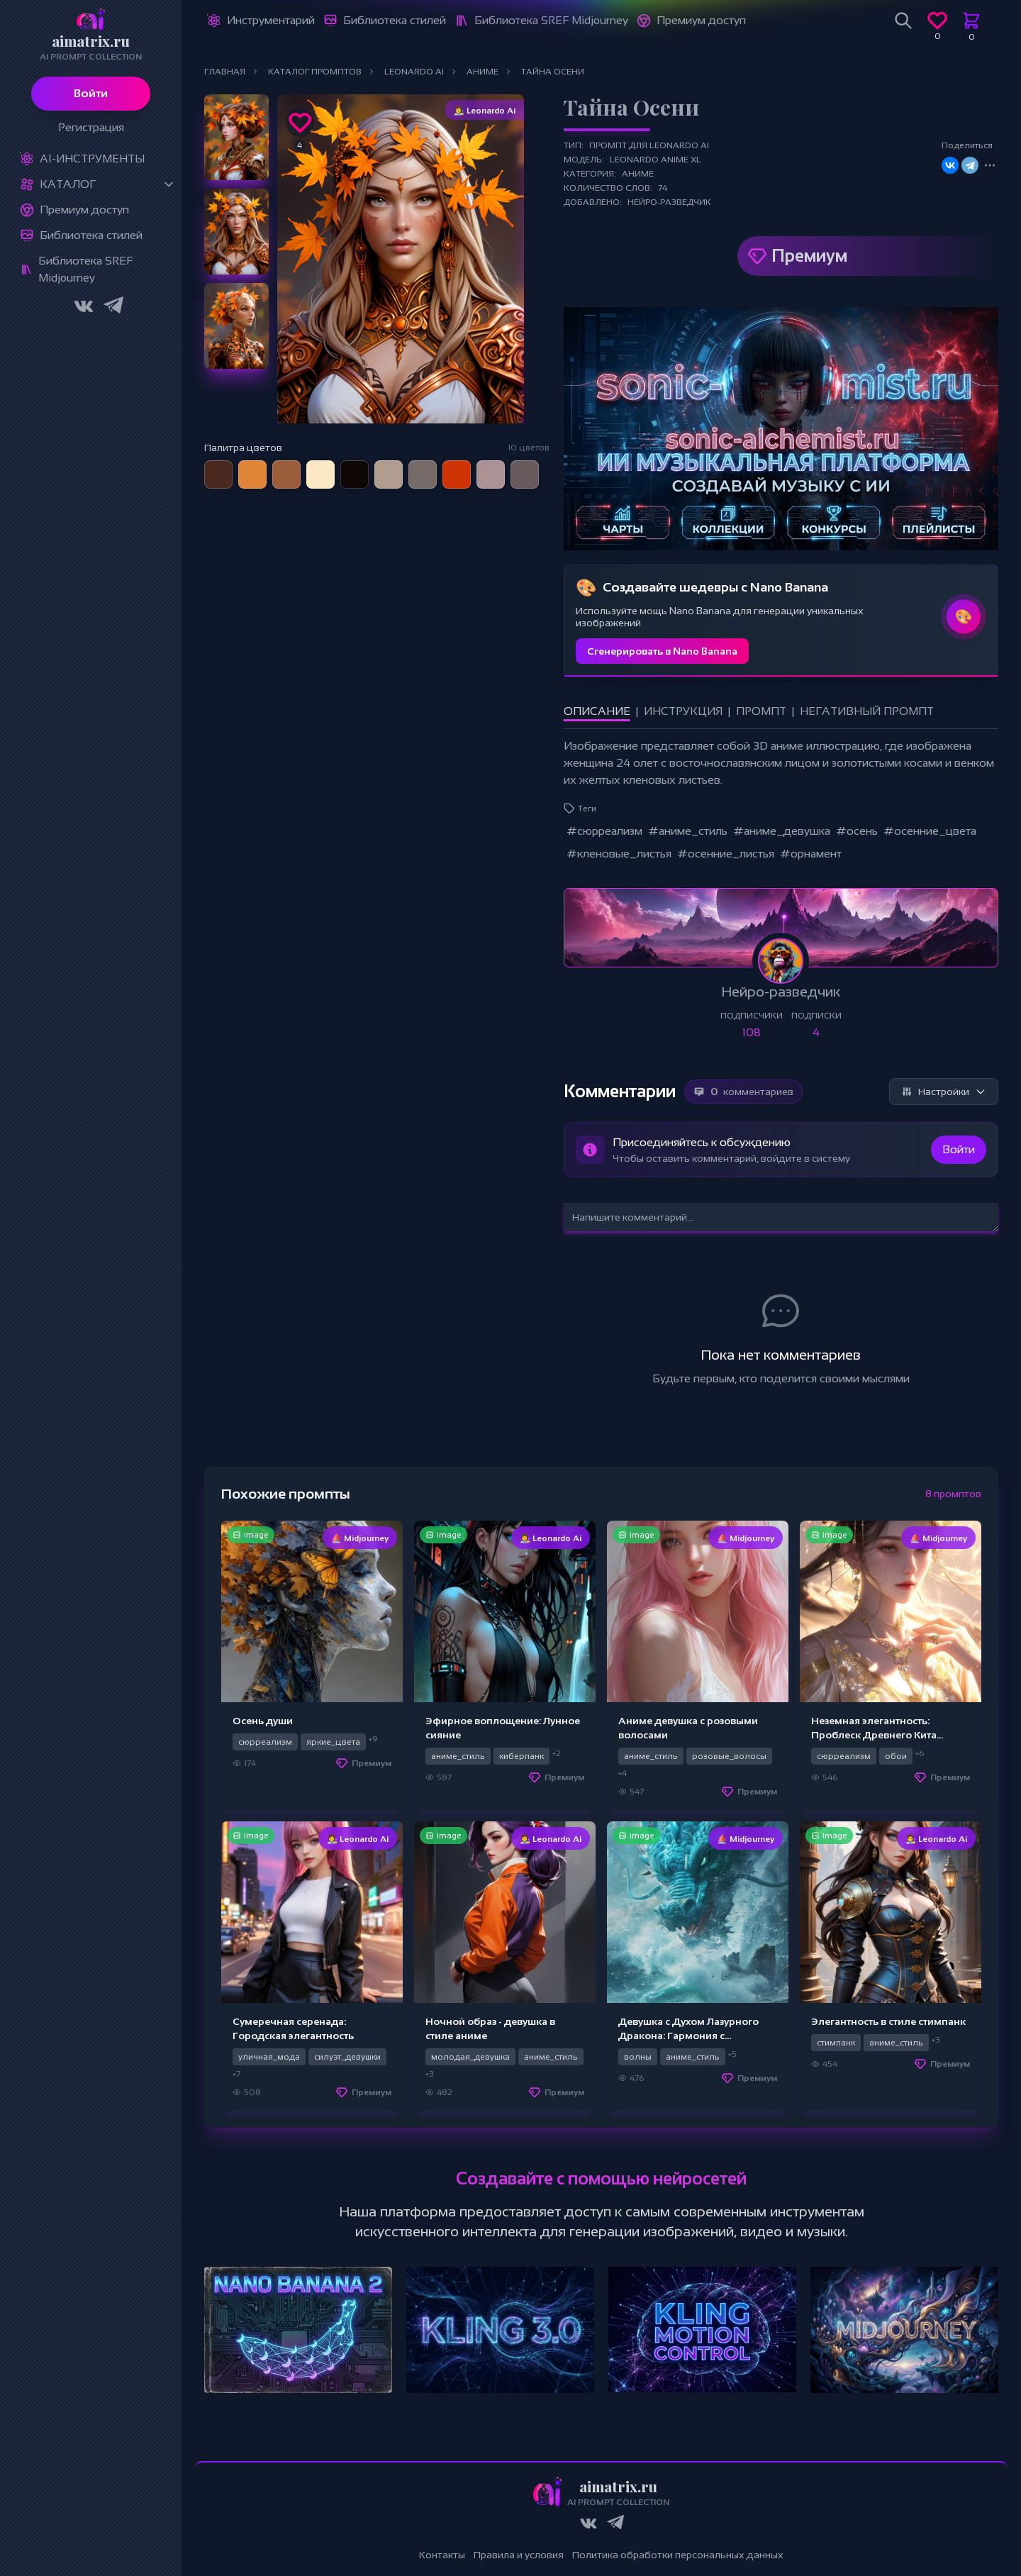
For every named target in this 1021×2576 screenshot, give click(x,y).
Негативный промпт (867, 711)
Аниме (638, 174)
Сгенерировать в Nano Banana (662, 651)
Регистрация (91, 127)
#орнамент (811, 854)
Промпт (761, 711)
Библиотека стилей (91, 235)
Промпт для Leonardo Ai (649, 145)
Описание (597, 711)
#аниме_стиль (687, 831)
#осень (857, 831)
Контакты (442, 2554)
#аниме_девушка (781, 831)
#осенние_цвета (929, 831)
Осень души (263, 1720)
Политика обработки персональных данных (677, 2554)
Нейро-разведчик (669, 202)
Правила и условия (519, 2554)
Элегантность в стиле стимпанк (888, 2021)
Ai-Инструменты (92, 158)
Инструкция (683, 711)
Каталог (68, 184)
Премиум (809, 255)
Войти (91, 93)
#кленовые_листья (619, 854)
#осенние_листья (725, 854)
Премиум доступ (84, 210)
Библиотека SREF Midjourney (85, 269)
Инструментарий (271, 20)
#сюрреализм (604, 831)
